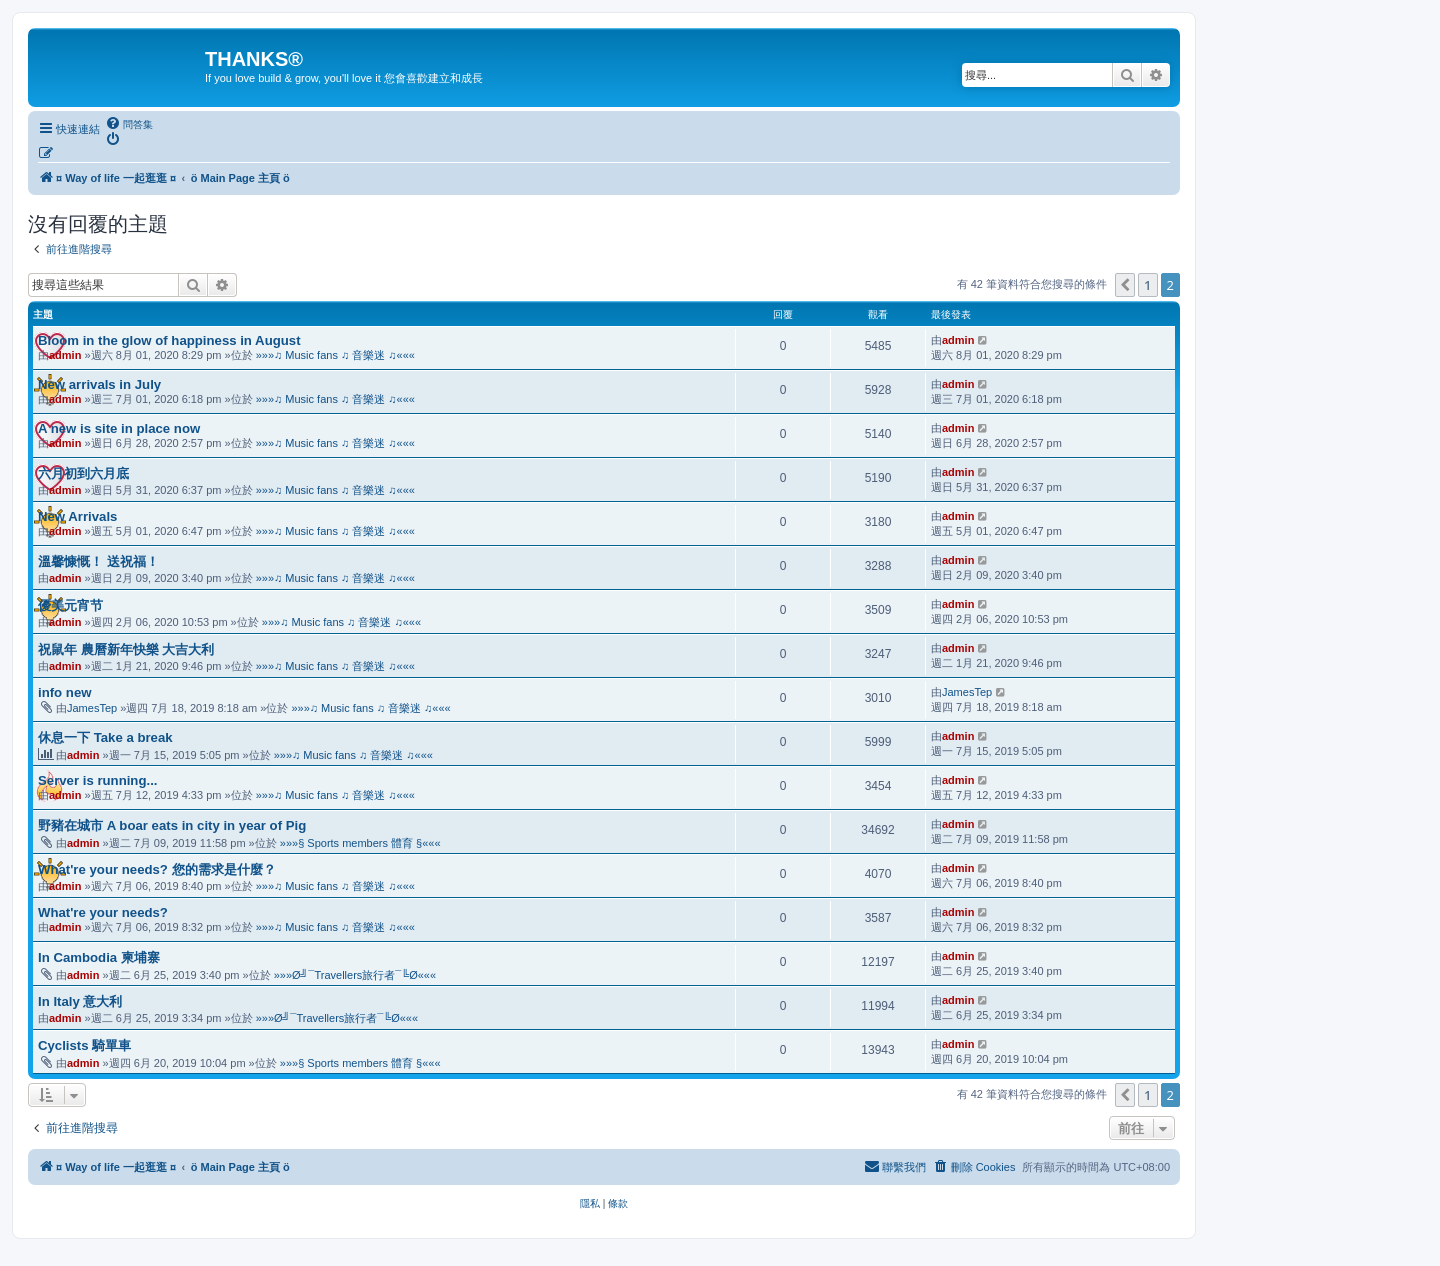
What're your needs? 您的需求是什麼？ (157, 869)
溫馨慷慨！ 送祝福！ (98, 561)
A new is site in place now (119, 428)
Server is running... (97, 780)
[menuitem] (129, 124)
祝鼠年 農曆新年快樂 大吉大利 (126, 649)
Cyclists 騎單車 (84, 1045)
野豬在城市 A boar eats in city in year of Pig (172, 825)
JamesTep (92, 708)
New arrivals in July (99, 384)
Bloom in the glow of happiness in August (169, 340)
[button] (1125, 285)
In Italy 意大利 (80, 1001)
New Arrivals (77, 516)
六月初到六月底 (83, 473)
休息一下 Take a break (105, 737)
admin (65, 355)
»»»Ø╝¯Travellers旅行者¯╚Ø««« (355, 975)
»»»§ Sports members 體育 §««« (360, 843)
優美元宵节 (70, 605)
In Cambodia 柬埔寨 (99, 957)
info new (64, 692)
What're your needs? (103, 912)
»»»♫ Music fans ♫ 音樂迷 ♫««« (335, 355)
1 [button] (1147, 285)
